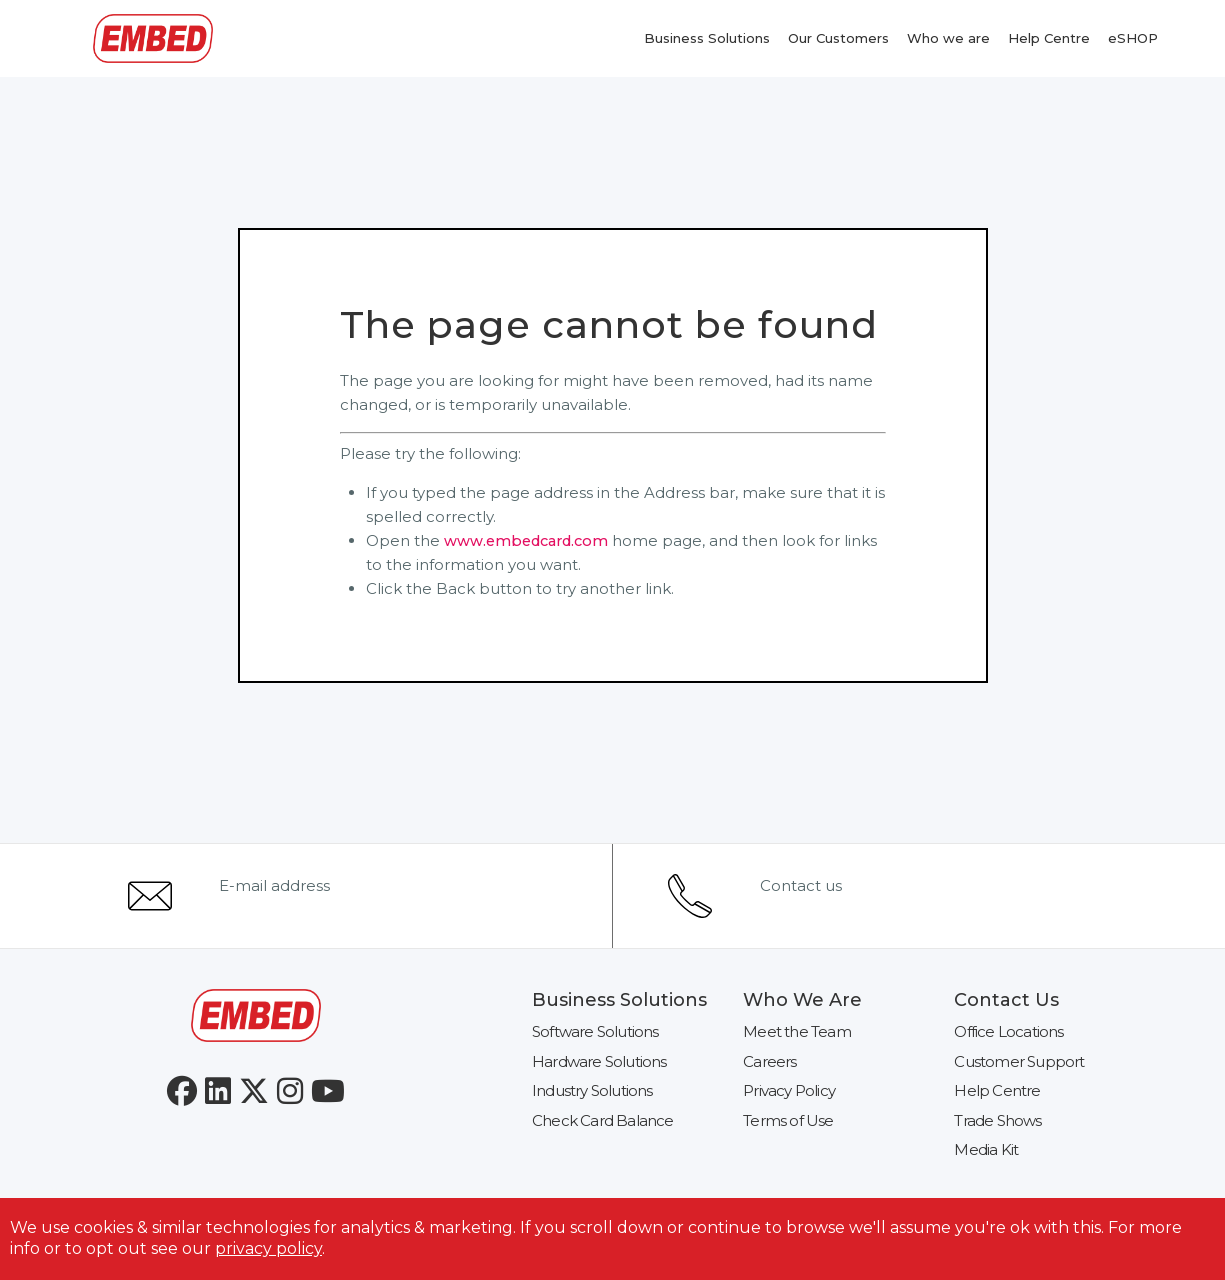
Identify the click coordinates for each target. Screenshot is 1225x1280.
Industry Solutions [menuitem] (592, 1090)
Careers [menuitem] (769, 1061)
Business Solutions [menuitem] (707, 38)
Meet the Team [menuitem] (797, 1031)
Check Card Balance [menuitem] (603, 1120)
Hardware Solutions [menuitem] (599, 1061)
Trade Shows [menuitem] (997, 1120)
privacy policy (268, 1248)
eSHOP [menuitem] (1133, 38)
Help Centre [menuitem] (1049, 38)
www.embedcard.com (531, 540)
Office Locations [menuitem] (1008, 1031)
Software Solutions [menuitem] (595, 1031)
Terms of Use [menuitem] (788, 1120)
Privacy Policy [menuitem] (789, 1090)
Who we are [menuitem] (948, 38)
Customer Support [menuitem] (1019, 1061)
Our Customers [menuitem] (838, 38)
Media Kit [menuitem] (986, 1149)
